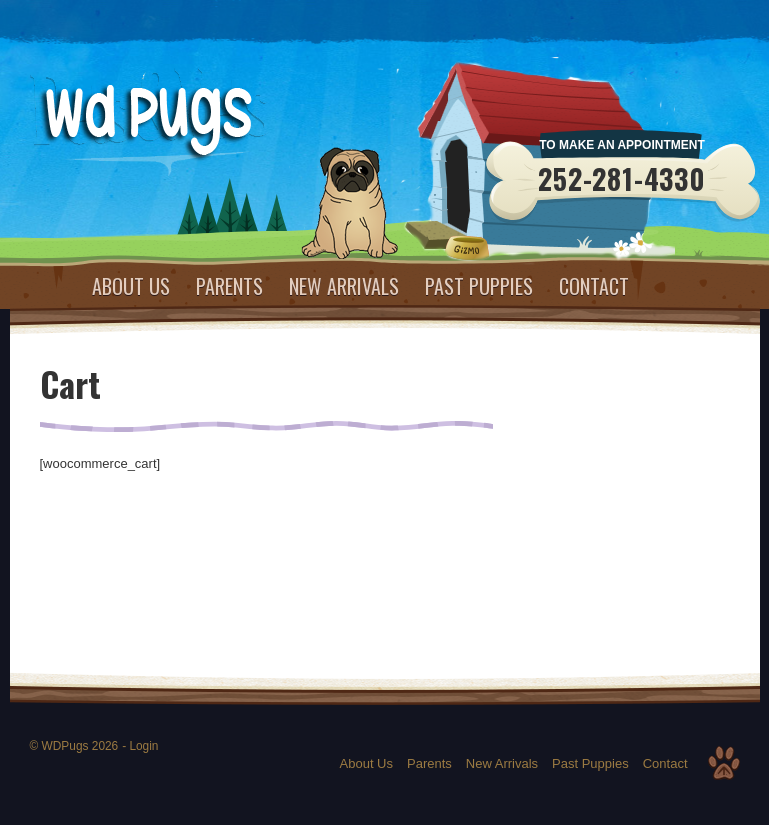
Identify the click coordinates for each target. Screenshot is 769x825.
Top (724, 763)
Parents (229, 286)
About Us (131, 286)
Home (53, 287)
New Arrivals (344, 286)
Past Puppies (479, 286)
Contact (594, 286)
